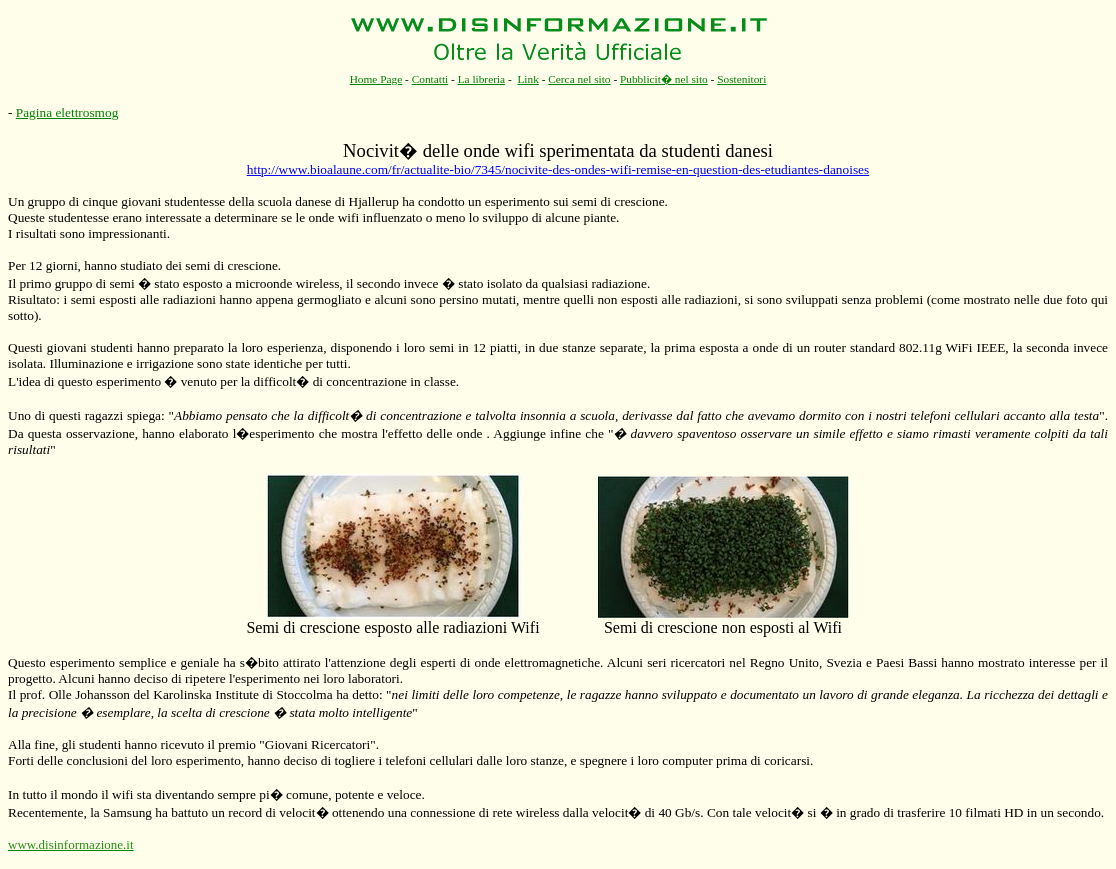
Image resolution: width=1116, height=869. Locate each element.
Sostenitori (741, 79)
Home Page (376, 79)
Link (527, 79)
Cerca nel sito (579, 79)
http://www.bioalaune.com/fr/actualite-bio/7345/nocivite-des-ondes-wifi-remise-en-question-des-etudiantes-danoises (558, 169)
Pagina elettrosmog (67, 112)
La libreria (482, 79)
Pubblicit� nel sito (664, 79)
